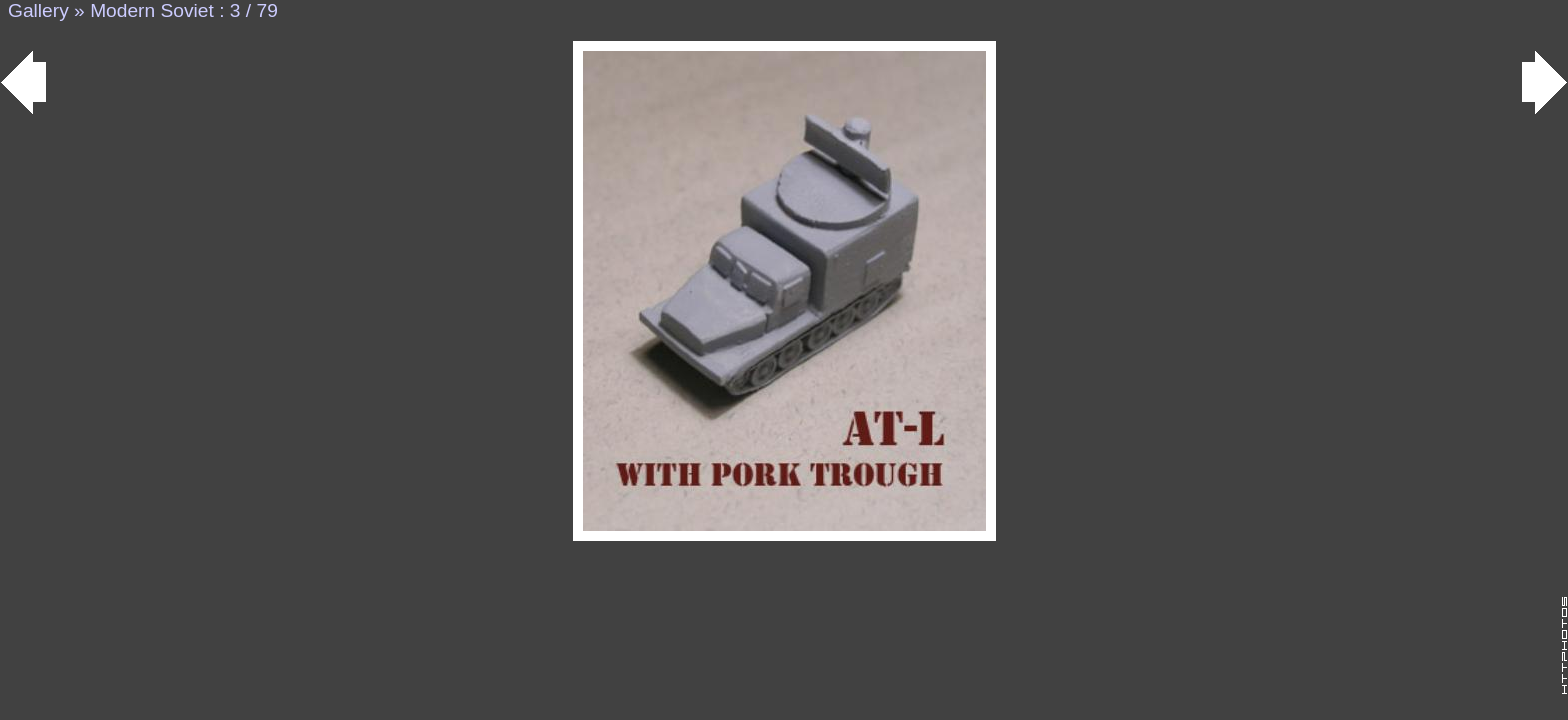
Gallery (38, 10)
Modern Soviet (152, 10)
